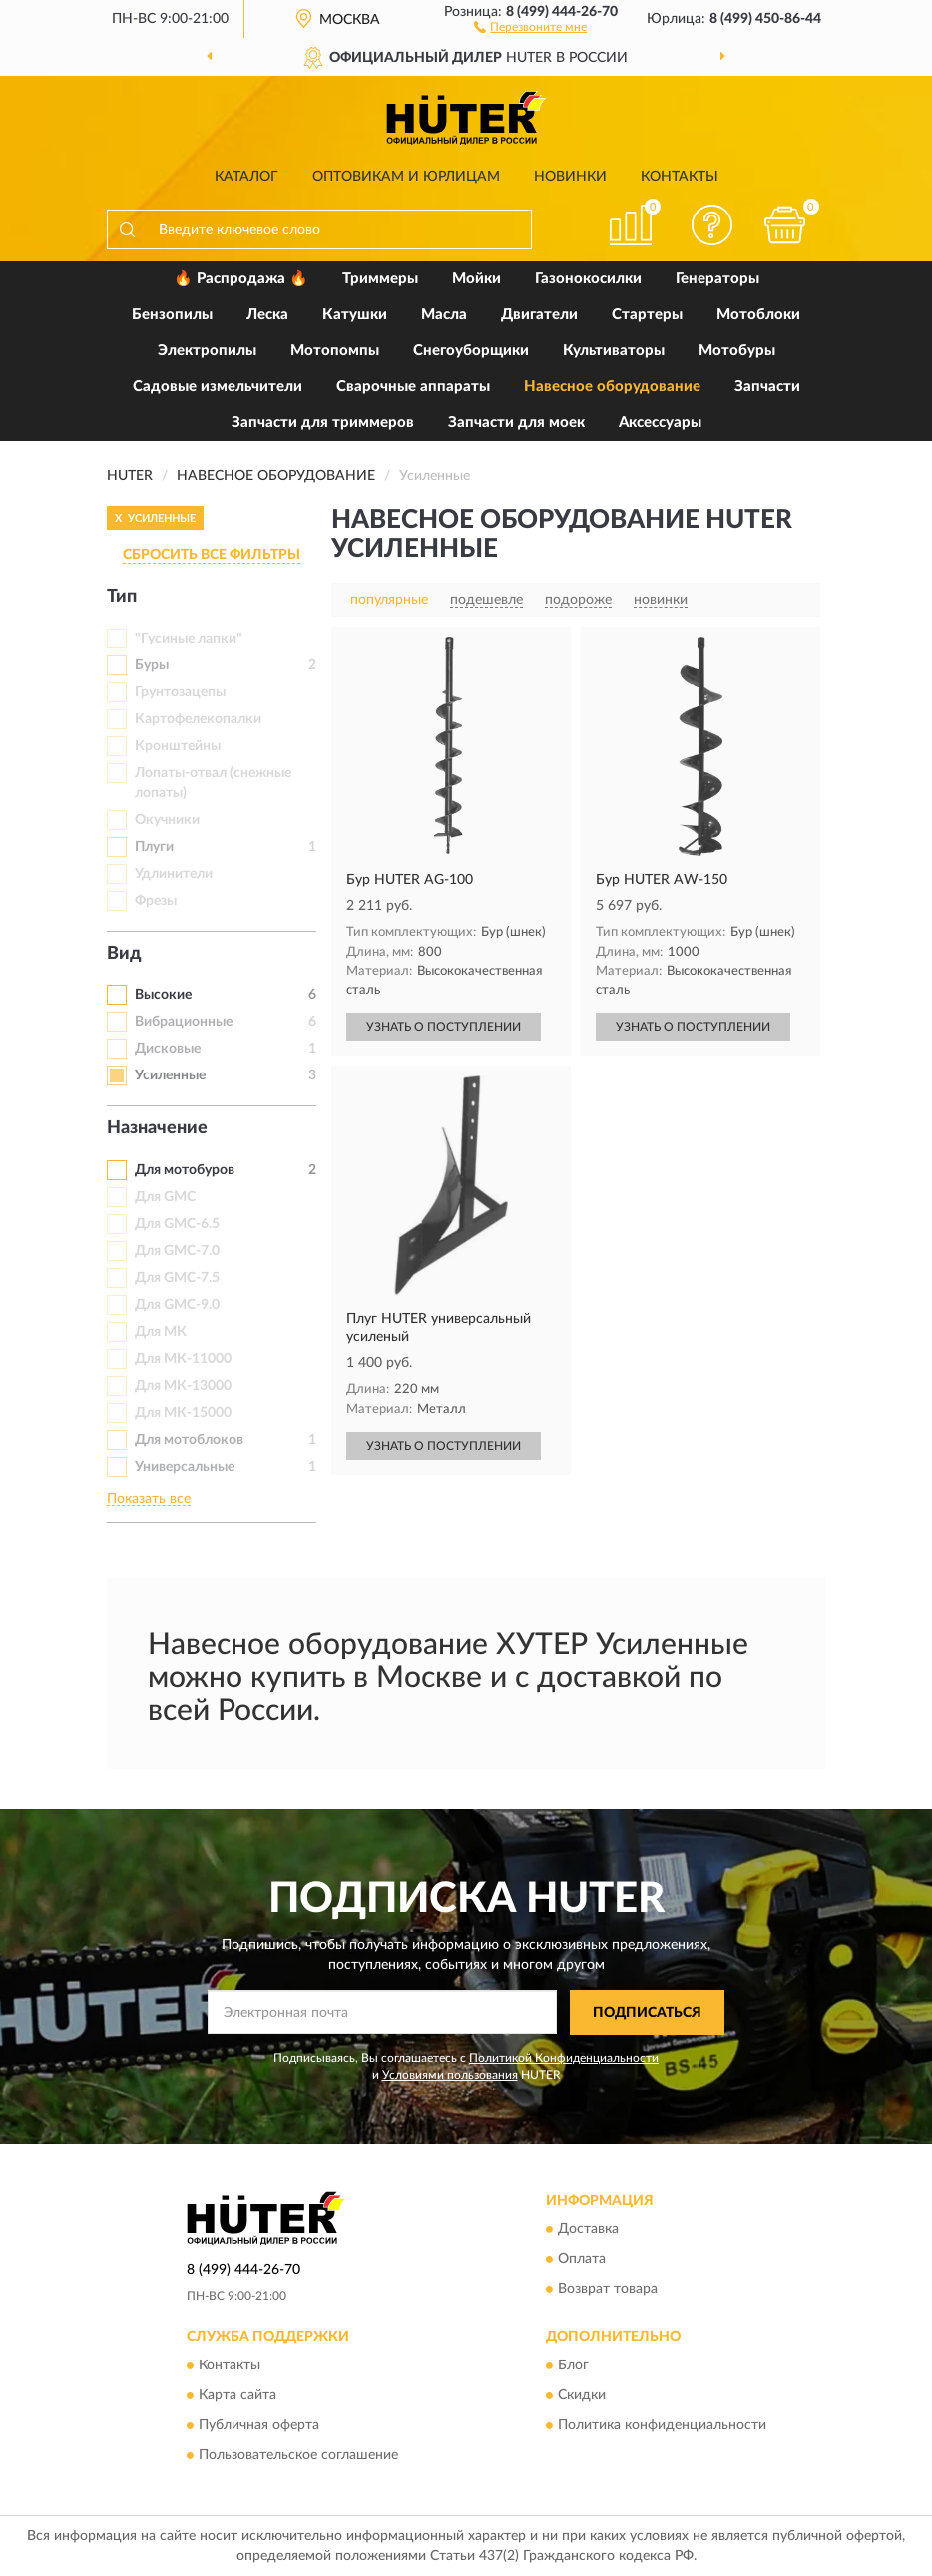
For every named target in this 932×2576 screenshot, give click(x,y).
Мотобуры (737, 350)
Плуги (154, 847)
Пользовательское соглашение (298, 2455)
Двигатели (539, 314)
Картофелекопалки (198, 719)
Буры (152, 665)
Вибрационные (184, 1022)
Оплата (582, 2260)
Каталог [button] (246, 177)
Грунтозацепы (180, 692)
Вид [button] (124, 954)
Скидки (582, 2395)
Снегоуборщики (471, 350)
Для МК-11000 (183, 1359)
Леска (267, 314)
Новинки (570, 177)
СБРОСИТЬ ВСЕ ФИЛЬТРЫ (211, 555)
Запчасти (767, 386)
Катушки (354, 314)
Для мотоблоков (189, 1440)
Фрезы (156, 901)
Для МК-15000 (183, 1413)
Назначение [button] (157, 1128)
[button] (530, 26)
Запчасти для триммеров (323, 422)
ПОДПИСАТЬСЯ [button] (647, 2013)
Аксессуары (660, 422)
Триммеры (380, 278)
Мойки (476, 278)
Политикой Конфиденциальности (564, 2058)
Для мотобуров (184, 1170)
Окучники (167, 820)
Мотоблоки (758, 314)
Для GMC (165, 1197)
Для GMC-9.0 (177, 1305)
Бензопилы (172, 314)
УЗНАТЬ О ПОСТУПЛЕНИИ (443, 1027)
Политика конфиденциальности (662, 2425)
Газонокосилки (588, 278)
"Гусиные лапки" (188, 638)
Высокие (163, 995)
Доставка (588, 2230)
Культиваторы (614, 350)
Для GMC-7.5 (177, 1278)
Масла (444, 314)
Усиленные (170, 1075)
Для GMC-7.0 (177, 1251)
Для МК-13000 (183, 1386)
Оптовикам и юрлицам (406, 177)
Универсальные (184, 1467)
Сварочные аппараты (413, 386)
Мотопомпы (334, 350)
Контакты (679, 177)
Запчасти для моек (516, 422)
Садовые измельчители (217, 386)
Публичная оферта (259, 2425)
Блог (573, 2365)
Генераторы (717, 278)
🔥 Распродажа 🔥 (241, 278)
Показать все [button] (149, 1498)
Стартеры (647, 314)
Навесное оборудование (612, 386)
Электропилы (207, 350)
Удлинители (174, 874)
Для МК (161, 1332)
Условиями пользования (450, 2075)
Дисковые (168, 1049)
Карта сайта (237, 2395)
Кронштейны (178, 746)
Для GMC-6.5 (177, 1224)
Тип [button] (122, 597)
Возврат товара (608, 2290)
